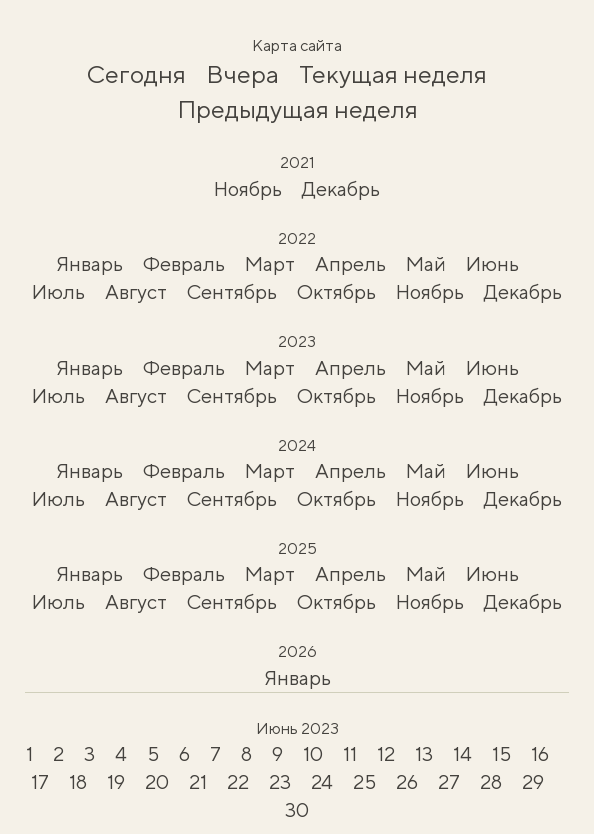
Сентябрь (232, 291)
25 (364, 781)
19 (116, 781)
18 (78, 781)
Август (136, 291)
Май (426, 263)
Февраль (184, 263)
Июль (58, 291)
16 (540, 753)
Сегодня (136, 74)
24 (322, 781)
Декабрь (341, 188)
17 (40, 781)
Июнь (492, 263)
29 (533, 781)
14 (462, 753)
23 (280, 781)
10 (313, 753)
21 (198, 781)
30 (297, 809)
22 (238, 781)
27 (449, 781)
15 (501, 753)
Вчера (242, 74)
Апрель (350, 263)
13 (424, 753)
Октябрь (336, 291)
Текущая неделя (393, 74)
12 (386, 753)
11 (350, 753)
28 (491, 781)
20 (157, 781)
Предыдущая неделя (297, 109)
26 (407, 781)
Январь (89, 263)
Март (270, 263)
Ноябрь (248, 188)
